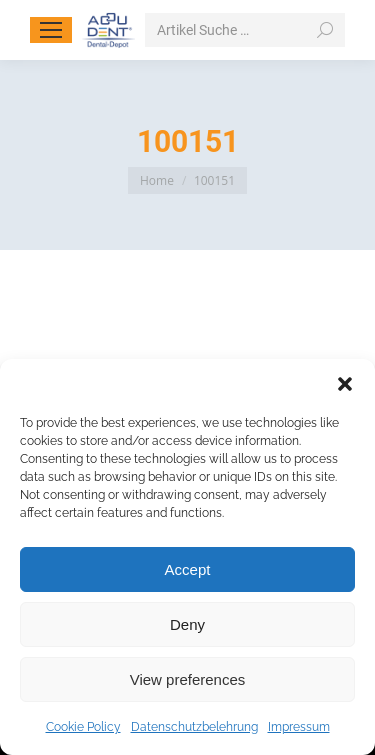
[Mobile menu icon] (51, 30)
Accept (188, 569)
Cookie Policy (83, 727)
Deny (187, 624)
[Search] (245, 30)
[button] (345, 384)
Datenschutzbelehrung (194, 727)
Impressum (299, 727)
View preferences (188, 679)
